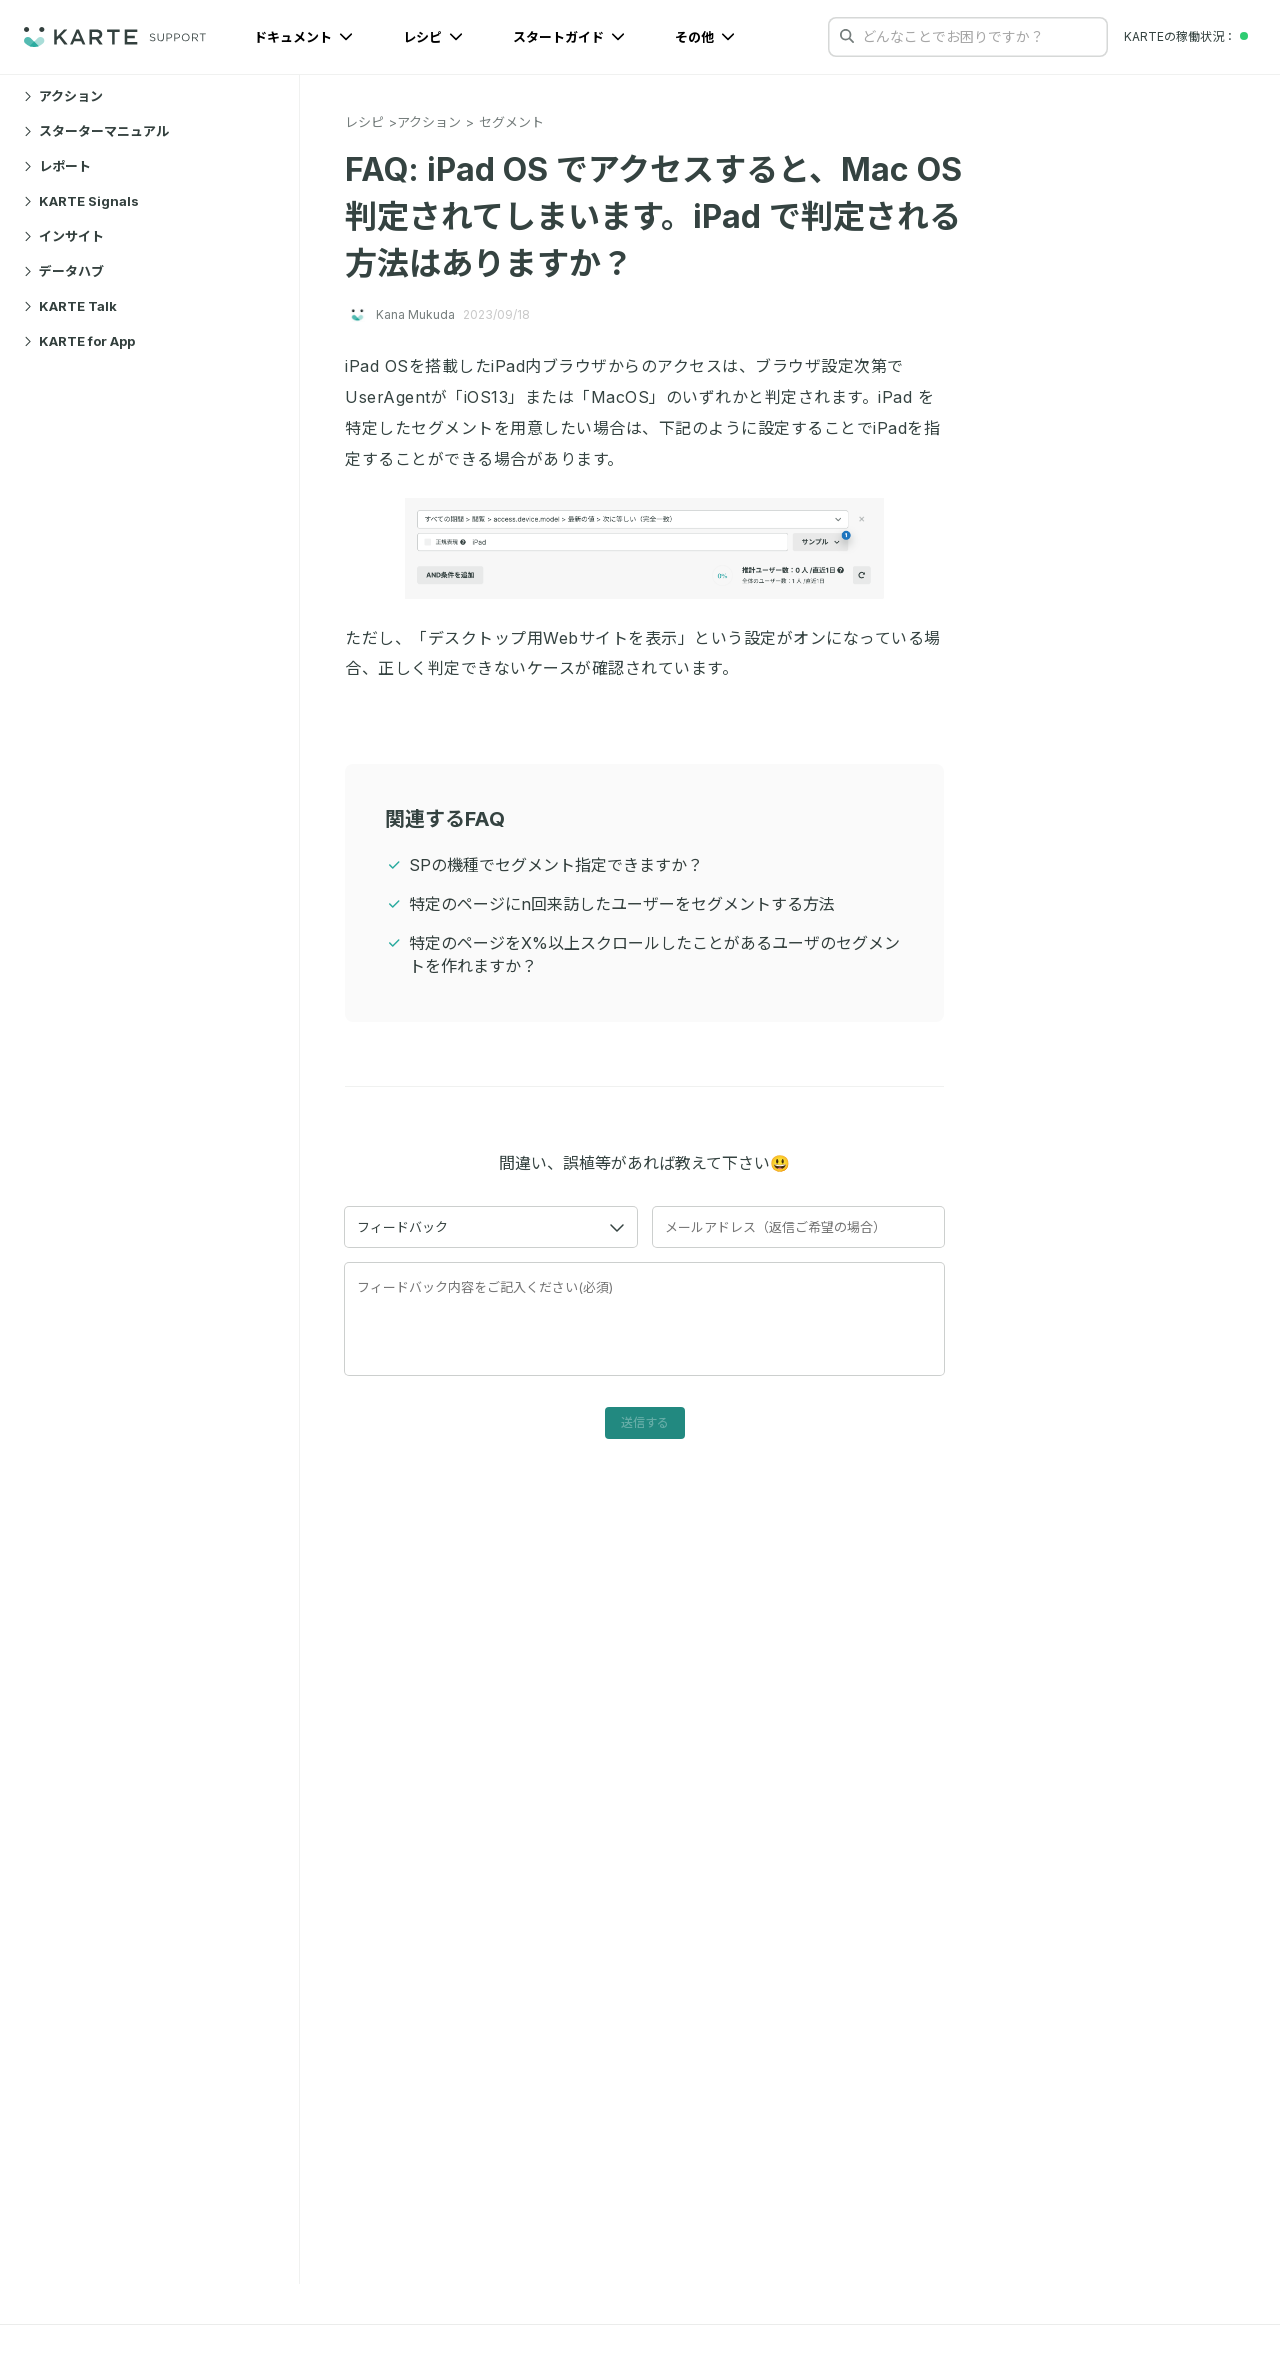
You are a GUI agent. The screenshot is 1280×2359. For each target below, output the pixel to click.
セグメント (511, 122)
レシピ (433, 37)
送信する (645, 1422)
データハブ (64, 271)
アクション (63, 96)
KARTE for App (79, 341)
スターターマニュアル (96, 131)
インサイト (64, 236)
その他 (705, 37)
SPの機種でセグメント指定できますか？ (556, 865)
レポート (57, 166)
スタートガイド (569, 37)
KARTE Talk (70, 306)
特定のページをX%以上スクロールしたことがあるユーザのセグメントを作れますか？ (654, 954)
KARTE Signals (81, 201)
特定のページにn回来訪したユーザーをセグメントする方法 (622, 904)
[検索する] (847, 36)
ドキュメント (303, 37)
